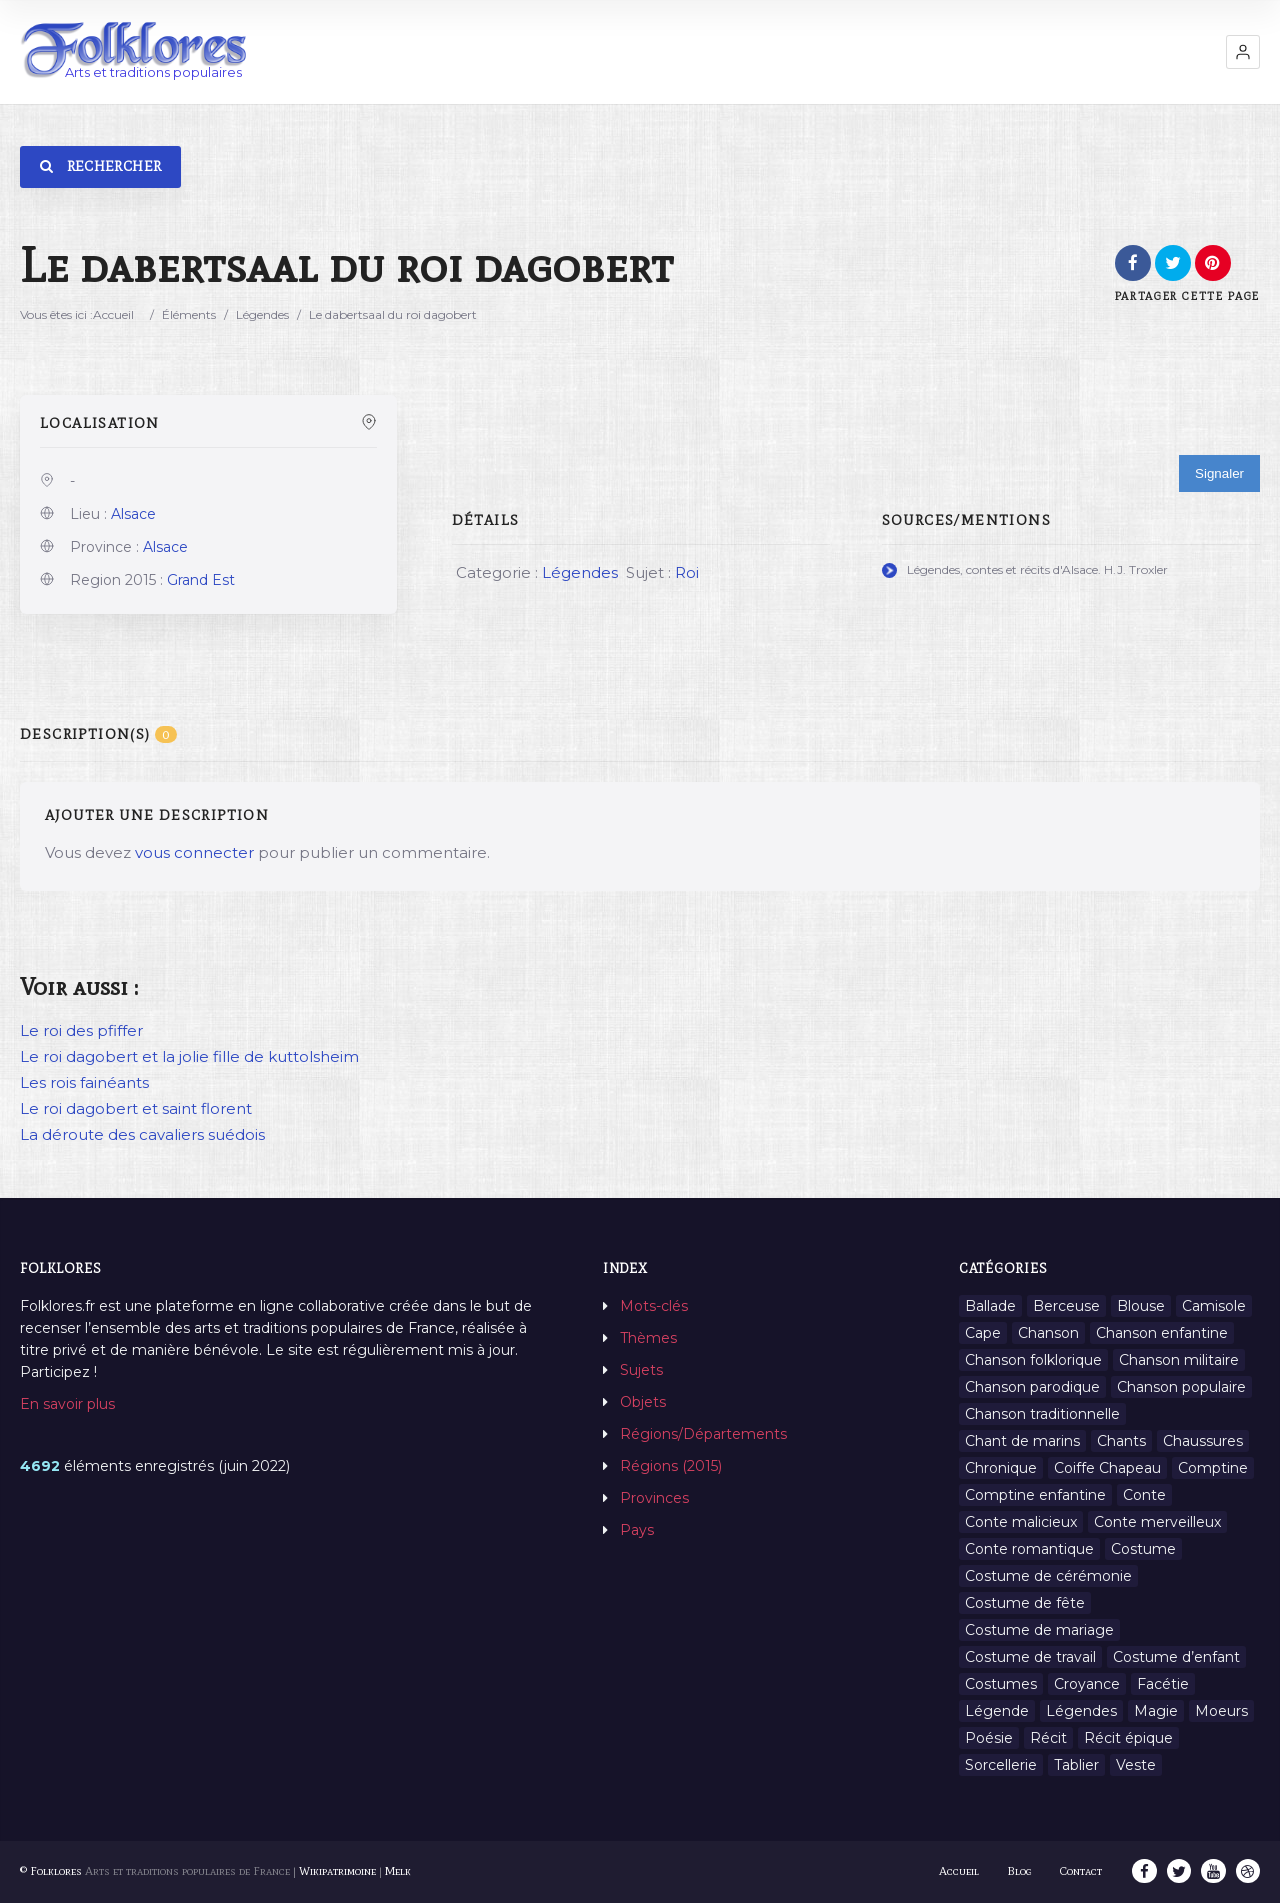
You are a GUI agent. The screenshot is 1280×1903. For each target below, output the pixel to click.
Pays (637, 1530)
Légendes (262, 314)
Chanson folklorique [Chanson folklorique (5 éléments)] (1033, 1360)
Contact (1083, 1871)
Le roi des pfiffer (81, 1030)
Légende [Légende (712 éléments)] (997, 1711)
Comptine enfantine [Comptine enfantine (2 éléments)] (1035, 1495)
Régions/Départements (703, 1434)
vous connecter (194, 852)
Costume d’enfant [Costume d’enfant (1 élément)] (1176, 1657)
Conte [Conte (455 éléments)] (1144, 1495)
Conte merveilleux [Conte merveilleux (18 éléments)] (1157, 1522)
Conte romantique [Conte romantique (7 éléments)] (1029, 1549)
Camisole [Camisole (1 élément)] (1214, 1306)
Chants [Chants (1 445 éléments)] (1121, 1441)
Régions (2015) (671, 1466)
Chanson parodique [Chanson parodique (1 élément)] (1032, 1387)
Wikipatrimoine (337, 1871)
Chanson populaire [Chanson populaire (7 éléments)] (1181, 1387)
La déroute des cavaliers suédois (142, 1134)
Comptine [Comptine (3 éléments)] (1213, 1468)
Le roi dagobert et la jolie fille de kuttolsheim (189, 1056)
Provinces (654, 1498)
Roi (687, 572)
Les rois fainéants (84, 1082)
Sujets (641, 1370)
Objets (643, 1402)
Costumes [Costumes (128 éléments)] (1001, 1684)
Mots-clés (654, 1306)
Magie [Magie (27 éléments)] (1156, 1711)
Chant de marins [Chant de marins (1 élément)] (1022, 1441)
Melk (398, 1871)
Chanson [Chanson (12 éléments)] (1048, 1333)
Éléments (189, 314)
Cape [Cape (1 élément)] (983, 1333)
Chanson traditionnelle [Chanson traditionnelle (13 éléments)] (1042, 1414)
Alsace (133, 514)
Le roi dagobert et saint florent (136, 1108)
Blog (1021, 1871)
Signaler (1219, 473)
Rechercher (100, 166)
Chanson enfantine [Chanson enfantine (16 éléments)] (1162, 1333)
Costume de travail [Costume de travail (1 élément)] (1030, 1657)
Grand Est (201, 580)
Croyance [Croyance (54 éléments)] (1087, 1684)
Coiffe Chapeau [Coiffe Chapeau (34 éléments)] (1107, 1468)
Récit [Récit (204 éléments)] (1048, 1738)
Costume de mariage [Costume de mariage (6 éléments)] (1039, 1630)
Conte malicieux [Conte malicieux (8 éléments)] (1021, 1522)
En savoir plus (67, 1404)
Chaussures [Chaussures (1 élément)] (1203, 1441)
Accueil (113, 314)
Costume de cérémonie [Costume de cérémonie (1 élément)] (1048, 1576)
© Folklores (51, 1871)
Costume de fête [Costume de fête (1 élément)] (1025, 1603)
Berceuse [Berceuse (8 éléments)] (1066, 1306)
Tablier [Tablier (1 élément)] (1076, 1765)
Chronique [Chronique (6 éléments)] (1001, 1468)
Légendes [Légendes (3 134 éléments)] (1081, 1711)
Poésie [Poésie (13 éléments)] (989, 1738)
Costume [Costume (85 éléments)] (1143, 1549)
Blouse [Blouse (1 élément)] (1141, 1306)
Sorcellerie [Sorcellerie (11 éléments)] (1001, 1765)
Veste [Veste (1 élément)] (1136, 1765)
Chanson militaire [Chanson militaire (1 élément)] (1179, 1360)
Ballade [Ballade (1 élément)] (990, 1306)
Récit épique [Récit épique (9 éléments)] (1128, 1738)
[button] (1243, 52)
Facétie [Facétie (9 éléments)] (1163, 1684)
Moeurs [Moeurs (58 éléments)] (1221, 1711)
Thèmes (648, 1338)
